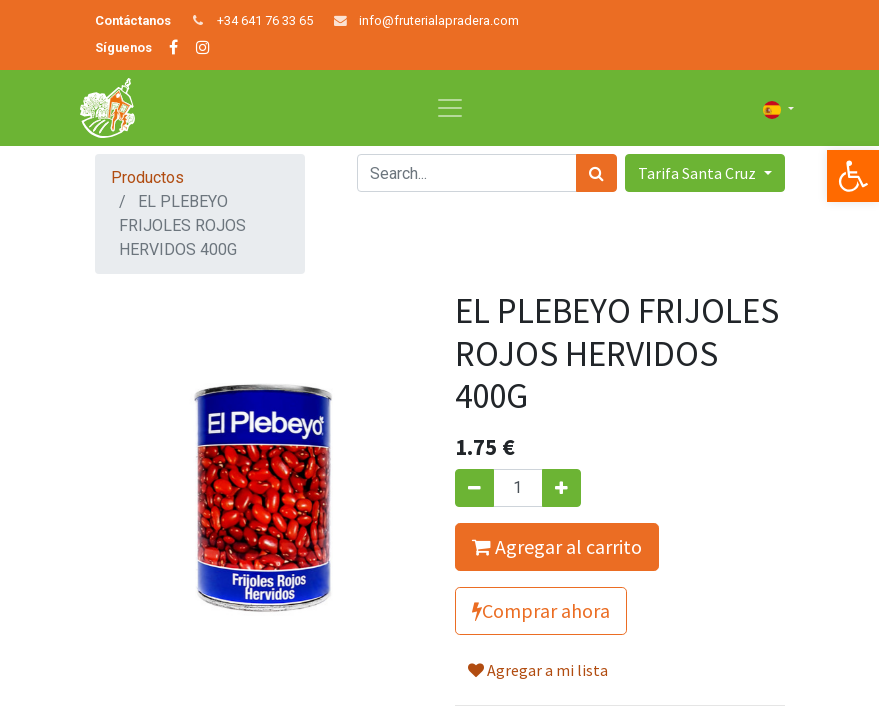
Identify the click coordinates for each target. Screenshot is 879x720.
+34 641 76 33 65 (265, 20)
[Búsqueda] (596, 173)
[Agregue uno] (561, 488)
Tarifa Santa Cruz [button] (698, 173)
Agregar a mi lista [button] (538, 670)
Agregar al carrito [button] (557, 546)
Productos (147, 177)
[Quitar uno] (474, 488)
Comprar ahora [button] (541, 610)
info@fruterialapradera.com (439, 20)
